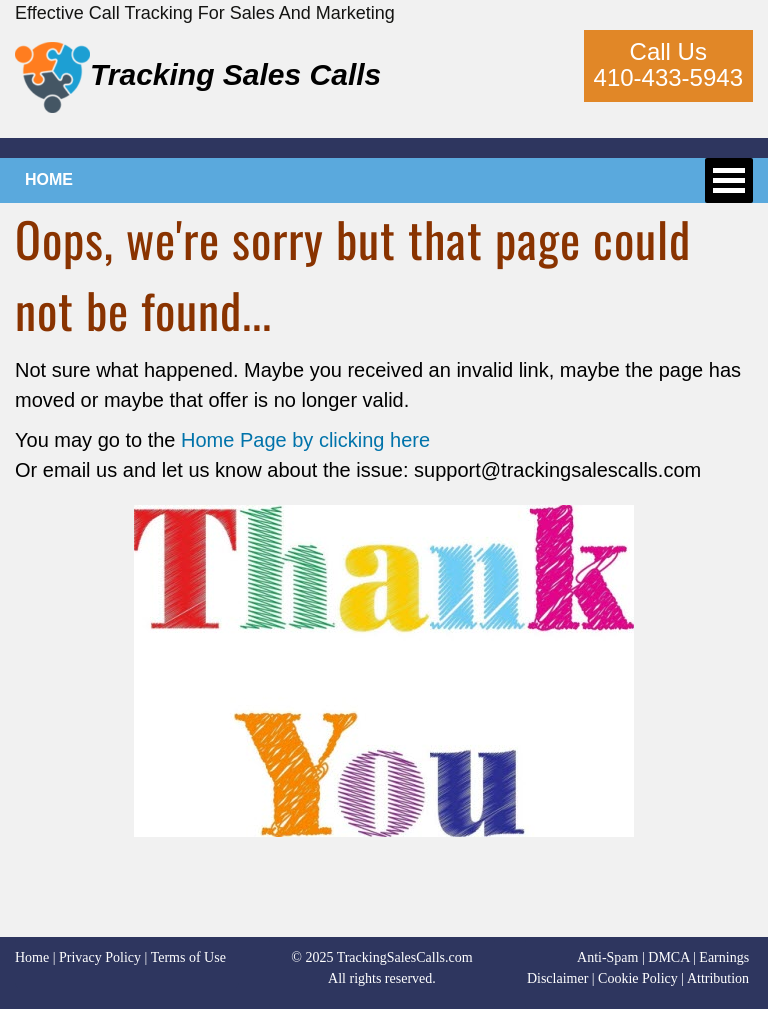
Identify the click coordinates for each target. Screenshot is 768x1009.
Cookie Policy (638, 978)
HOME (49, 179)
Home (32, 957)
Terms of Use (188, 957)
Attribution (718, 978)
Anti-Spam (607, 957)
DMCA (668, 957)
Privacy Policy (100, 957)
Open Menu (729, 180)
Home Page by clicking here (305, 440)
